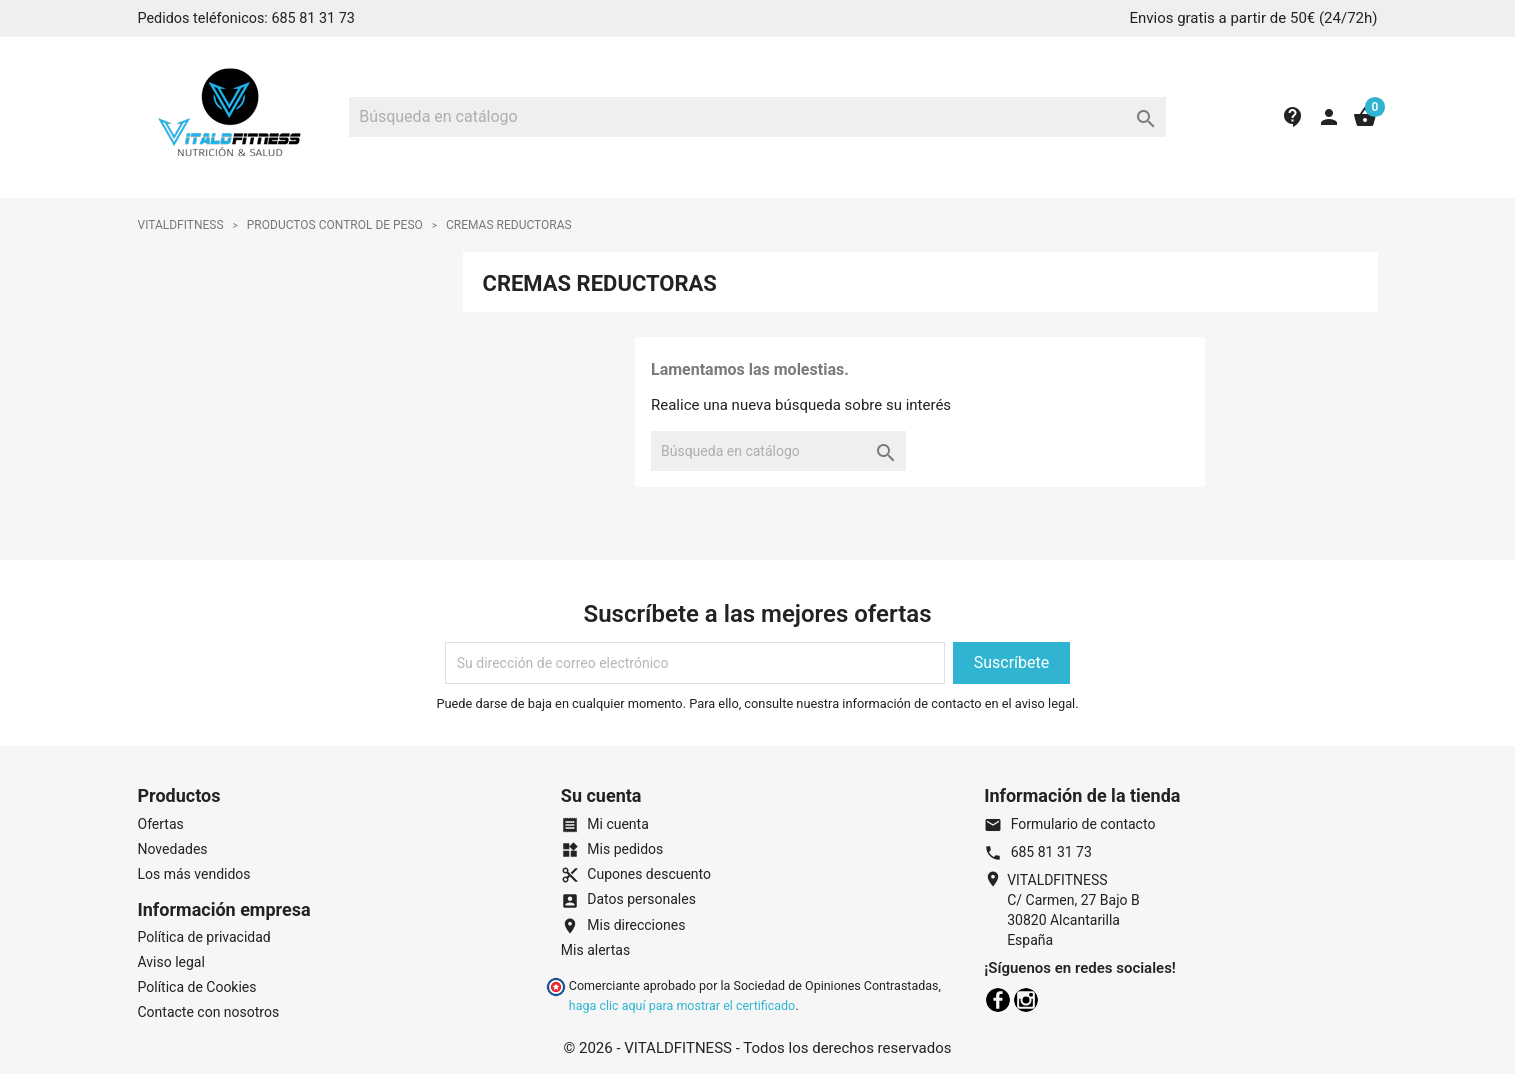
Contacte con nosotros (209, 1012)
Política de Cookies (197, 987)
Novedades (173, 849)
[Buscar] (757, 117)
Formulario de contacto (1069, 824)
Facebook (998, 1000)
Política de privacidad (204, 937)
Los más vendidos (194, 874)
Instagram (1026, 1000)
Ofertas (161, 824)
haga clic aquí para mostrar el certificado (682, 1005)
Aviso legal (171, 962)
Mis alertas (595, 950)
